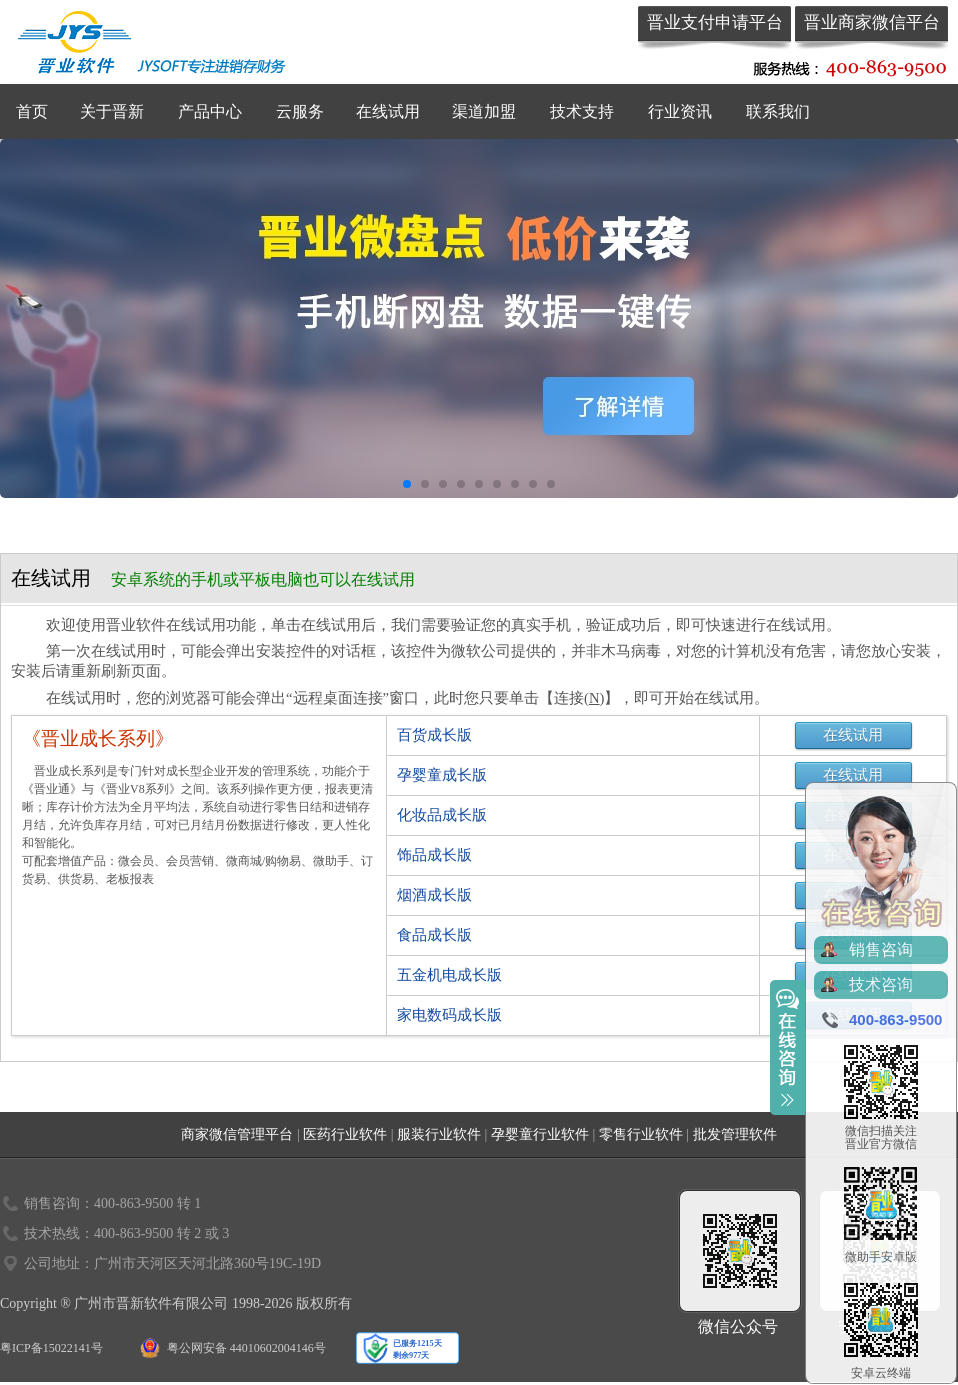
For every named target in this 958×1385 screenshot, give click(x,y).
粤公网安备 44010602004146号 (246, 1348)
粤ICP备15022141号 (51, 1348)
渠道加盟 (484, 111)
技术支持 (582, 111)
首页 (32, 111)
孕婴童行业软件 (540, 1134)
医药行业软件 (345, 1134)
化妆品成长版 (442, 815)
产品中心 (210, 111)
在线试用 (388, 111)
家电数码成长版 (449, 1015)
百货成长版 (434, 735)
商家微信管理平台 (237, 1134)
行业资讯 (680, 111)
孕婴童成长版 (442, 775)
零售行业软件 (641, 1134)
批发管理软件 (735, 1134)
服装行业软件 (439, 1134)
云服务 (300, 111)
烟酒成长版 (434, 895)
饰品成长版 (434, 855)
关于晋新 (112, 111)
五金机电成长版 (449, 975)
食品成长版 (434, 935)
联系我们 (778, 111)
